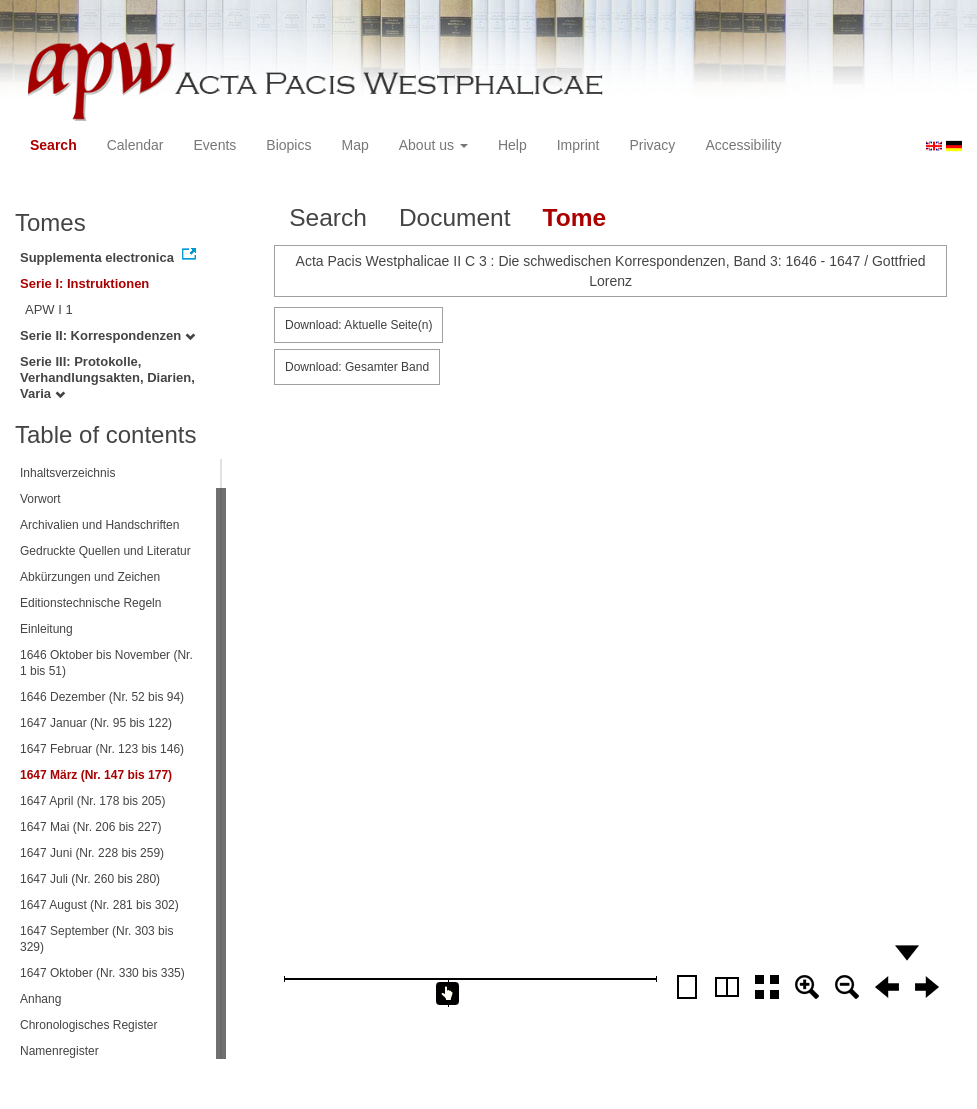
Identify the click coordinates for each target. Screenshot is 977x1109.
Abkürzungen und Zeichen (90, 577)
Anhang (40, 999)
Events (215, 145)
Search (53, 145)
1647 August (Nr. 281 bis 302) (99, 905)
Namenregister (59, 1051)
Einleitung (46, 629)
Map (354, 145)
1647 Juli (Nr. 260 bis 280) (90, 879)
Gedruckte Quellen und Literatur (105, 551)
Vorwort (40, 499)
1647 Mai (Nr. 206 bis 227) (90, 827)
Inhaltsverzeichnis (67, 473)
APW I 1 (49, 309)
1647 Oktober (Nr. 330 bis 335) (102, 973)
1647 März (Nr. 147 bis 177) (96, 775)
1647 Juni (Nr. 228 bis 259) (92, 853)
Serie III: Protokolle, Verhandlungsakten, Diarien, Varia (107, 377)
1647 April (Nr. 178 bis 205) (92, 801)
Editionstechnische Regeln (90, 603)
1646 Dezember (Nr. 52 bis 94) (102, 697)
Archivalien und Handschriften (99, 525)
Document (455, 217)
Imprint (578, 145)
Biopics (288, 145)
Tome (575, 217)
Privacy (652, 145)
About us (433, 145)
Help (512, 145)
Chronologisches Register (88, 1025)
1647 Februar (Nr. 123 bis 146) (102, 749)
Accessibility (743, 145)
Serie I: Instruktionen (84, 283)
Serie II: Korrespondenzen (107, 335)
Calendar (135, 145)
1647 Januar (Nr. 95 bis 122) (96, 723)
